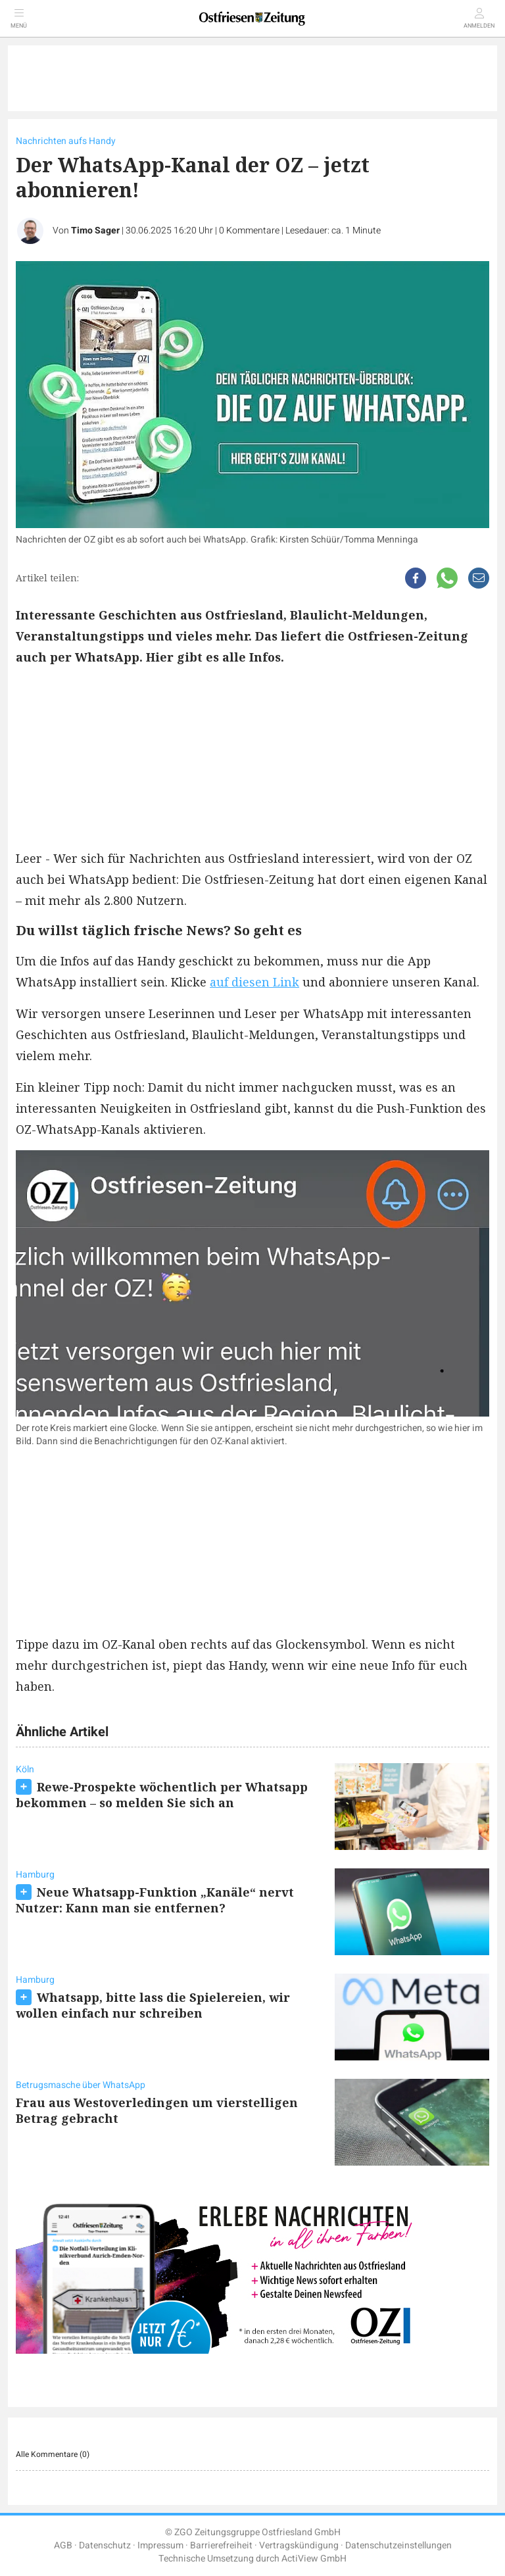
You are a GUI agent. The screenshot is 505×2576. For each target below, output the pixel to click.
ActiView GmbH (314, 2558)
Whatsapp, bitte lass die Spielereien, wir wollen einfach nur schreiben (153, 2005)
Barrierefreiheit (221, 2545)
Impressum (160, 2545)
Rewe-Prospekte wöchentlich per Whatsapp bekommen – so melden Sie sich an (162, 1794)
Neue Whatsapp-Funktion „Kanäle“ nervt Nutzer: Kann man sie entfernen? (155, 1900)
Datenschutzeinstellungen (398, 2545)
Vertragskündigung (299, 2545)
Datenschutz (105, 2545)
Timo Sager (95, 230)
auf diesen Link (254, 982)
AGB (63, 2545)
